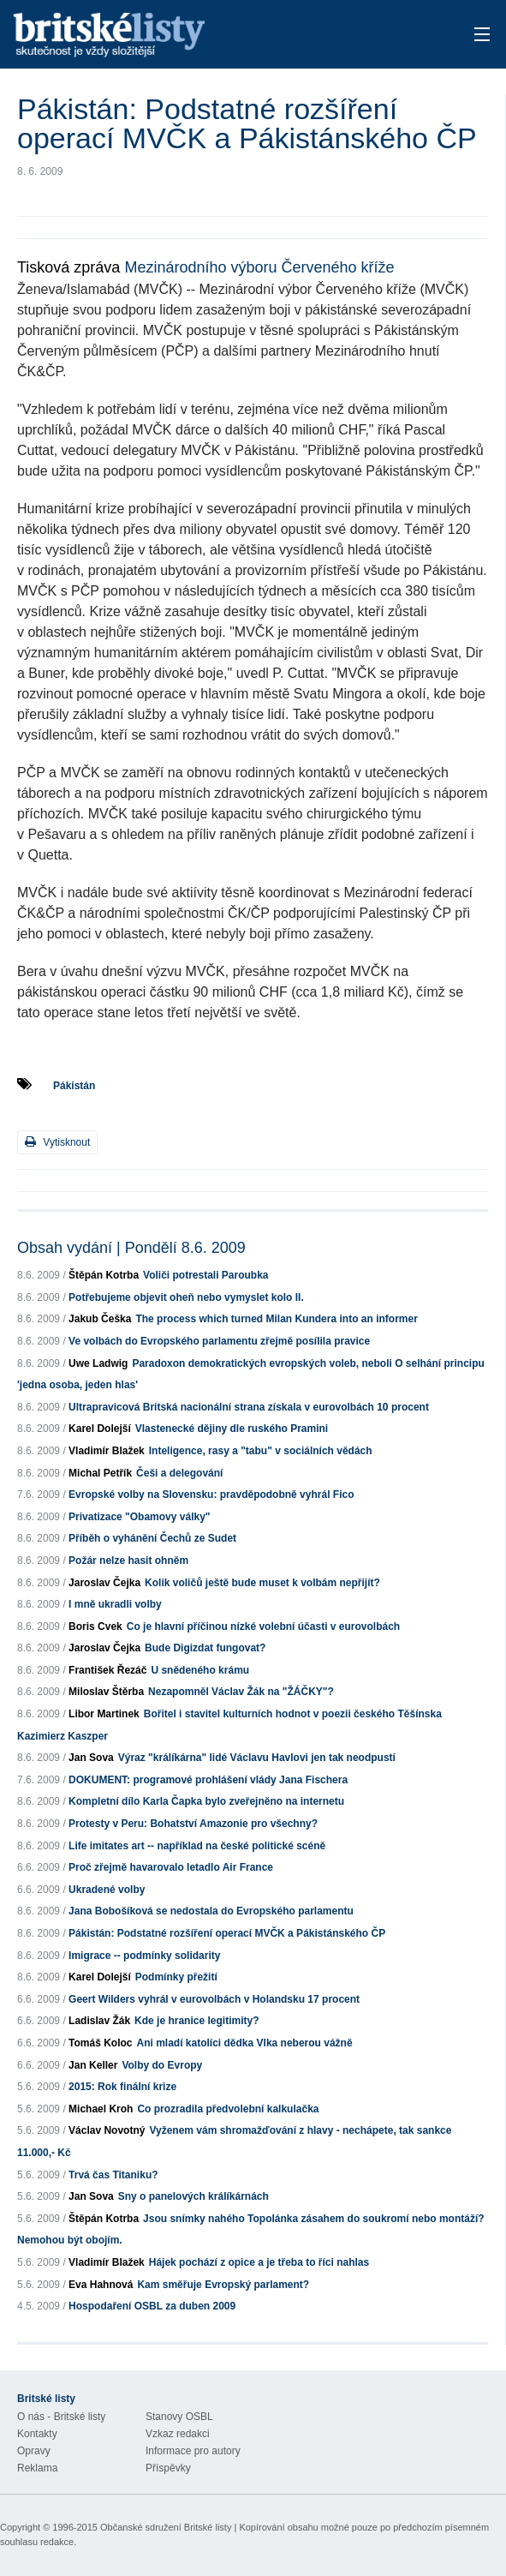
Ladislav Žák (99, 2021)
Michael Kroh (100, 2109)
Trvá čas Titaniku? (113, 2175)
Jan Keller (92, 2065)
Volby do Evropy (162, 2065)
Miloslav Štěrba (106, 1692)
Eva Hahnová (100, 2285)
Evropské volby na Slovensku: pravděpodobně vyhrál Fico (211, 1495)
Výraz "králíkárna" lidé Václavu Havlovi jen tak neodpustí (257, 1758)
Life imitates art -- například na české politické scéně (196, 1846)
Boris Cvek (95, 1626)
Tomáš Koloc (100, 2043)
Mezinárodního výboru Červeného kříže (259, 267)
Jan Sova (91, 1758)
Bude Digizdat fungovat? (205, 1648)
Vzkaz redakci (178, 2434)
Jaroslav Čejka (104, 1583)
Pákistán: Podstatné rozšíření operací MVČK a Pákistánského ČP (226, 1933)
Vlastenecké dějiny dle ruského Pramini (231, 1429)
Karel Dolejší (99, 1429)
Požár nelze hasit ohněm (128, 1561)
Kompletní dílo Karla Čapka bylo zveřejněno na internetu (206, 1801)
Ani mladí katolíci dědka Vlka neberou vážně (245, 2043)
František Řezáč (107, 1670)
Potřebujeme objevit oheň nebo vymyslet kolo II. (186, 1297)
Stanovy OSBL (179, 2417)
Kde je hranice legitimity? (196, 2021)
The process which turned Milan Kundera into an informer (276, 1319)
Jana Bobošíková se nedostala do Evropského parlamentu (211, 1911)
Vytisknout (57, 1141)
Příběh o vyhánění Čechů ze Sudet (152, 1538)
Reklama (37, 2468)
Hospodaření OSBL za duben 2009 (151, 2306)
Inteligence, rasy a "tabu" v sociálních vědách (260, 1451)
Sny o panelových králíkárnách (193, 2196)
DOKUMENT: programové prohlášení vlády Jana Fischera (208, 1780)
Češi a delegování (179, 1473)
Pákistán (74, 1086)
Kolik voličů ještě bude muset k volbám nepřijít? (262, 1583)
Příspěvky (168, 2468)
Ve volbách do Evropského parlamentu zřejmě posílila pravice (219, 1341)
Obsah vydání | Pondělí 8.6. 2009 (131, 1247)
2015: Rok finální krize (122, 2087)
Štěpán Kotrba (103, 1275)
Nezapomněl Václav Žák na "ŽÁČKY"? (241, 1692)
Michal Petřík (100, 1473)
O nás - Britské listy (61, 2417)
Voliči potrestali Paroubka (205, 1275)
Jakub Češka (99, 1319)
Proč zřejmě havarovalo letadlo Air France (170, 1867)
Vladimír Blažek (106, 1451)
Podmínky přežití (176, 1977)
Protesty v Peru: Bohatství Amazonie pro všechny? (193, 1824)
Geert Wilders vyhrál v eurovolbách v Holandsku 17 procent (214, 1999)
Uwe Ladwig (98, 1363)
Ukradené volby (106, 1890)
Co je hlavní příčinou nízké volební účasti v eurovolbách (263, 1626)
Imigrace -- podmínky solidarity (144, 1956)
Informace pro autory (193, 2451)
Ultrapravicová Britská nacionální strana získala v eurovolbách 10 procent (248, 1407)
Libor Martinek (104, 1714)
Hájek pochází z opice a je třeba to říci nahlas (259, 2262)
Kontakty (37, 2434)
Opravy (34, 2451)
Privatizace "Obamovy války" (139, 1517)
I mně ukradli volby (115, 1604)
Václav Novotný (106, 2130)
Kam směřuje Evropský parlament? (223, 2285)
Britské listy (201, 35)
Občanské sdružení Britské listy (165, 2527)
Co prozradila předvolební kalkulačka (227, 2109)
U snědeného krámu (200, 1670)
